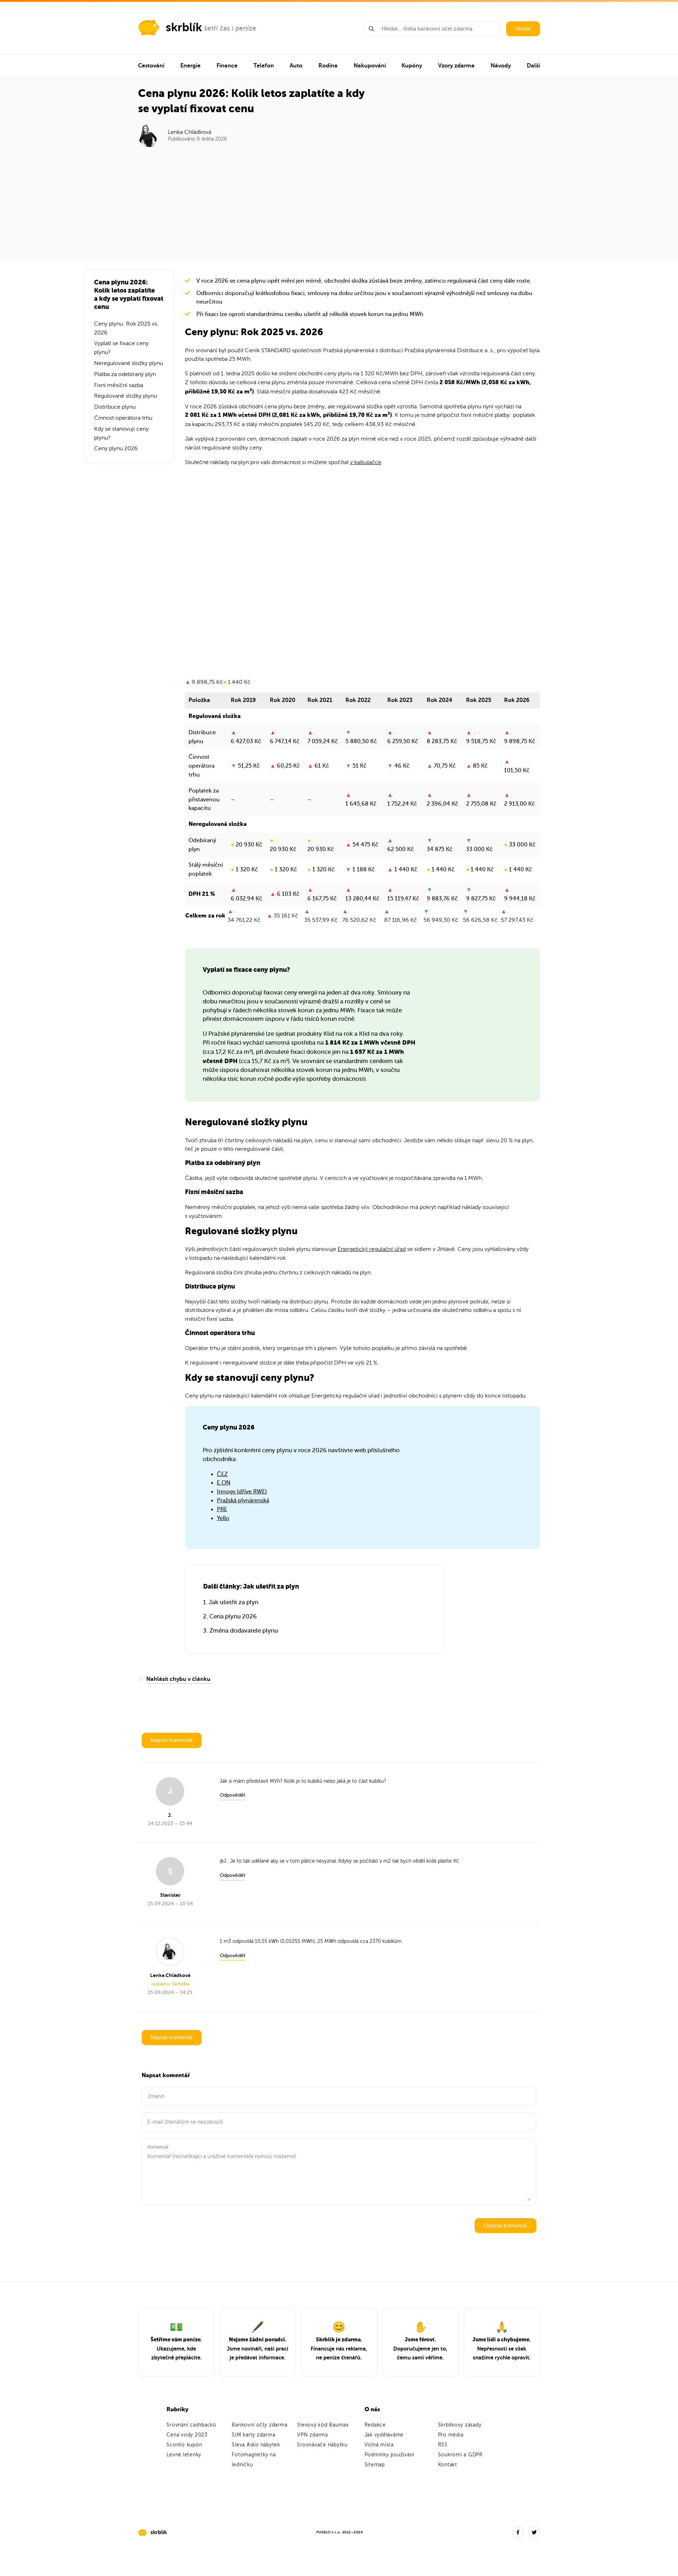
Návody (501, 65)
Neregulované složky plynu (128, 363)
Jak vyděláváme (384, 2435)
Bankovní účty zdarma (259, 2425)
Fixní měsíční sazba (118, 385)
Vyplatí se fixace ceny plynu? (121, 347)
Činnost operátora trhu (123, 418)
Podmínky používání (390, 2454)
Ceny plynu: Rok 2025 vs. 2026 (126, 328)
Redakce (375, 2425)
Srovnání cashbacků (191, 2425)
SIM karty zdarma (253, 2435)
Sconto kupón (184, 2444)
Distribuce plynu (115, 407)
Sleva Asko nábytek (256, 2444)
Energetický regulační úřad (372, 1249)
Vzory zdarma (456, 65)
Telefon (263, 65)
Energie (190, 65)
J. (225, 1861)
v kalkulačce (365, 462)
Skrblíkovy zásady (460, 2425)
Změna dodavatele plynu (243, 1630)
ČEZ (222, 1474)
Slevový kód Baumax (323, 2425)
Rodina (328, 65)
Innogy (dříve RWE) (242, 1491)
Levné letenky (183, 2454)
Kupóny (411, 65)
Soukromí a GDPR (460, 2454)
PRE (222, 1509)
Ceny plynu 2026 (116, 448)
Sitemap (375, 2464)
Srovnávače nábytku (322, 2444)
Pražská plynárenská (243, 1500)
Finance (227, 65)
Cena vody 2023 (187, 2435)
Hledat (523, 29)
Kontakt (447, 2464)
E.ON (223, 1483)
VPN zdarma (312, 2435)
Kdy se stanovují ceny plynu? (121, 433)
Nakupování (370, 65)
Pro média (451, 2435)
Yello (223, 1518)
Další (533, 65)
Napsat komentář (172, 1740)
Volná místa (379, 2444)
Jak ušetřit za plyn (233, 1602)
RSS (443, 2444)
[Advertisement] (339, 200)
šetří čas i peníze (230, 28)
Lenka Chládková (189, 132)
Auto (296, 65)
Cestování (151, 65)
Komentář (158, 2147)
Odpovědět (232, 1795)
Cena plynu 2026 (233, 1616)
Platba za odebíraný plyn (125, 374)
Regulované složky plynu (125, 396)
